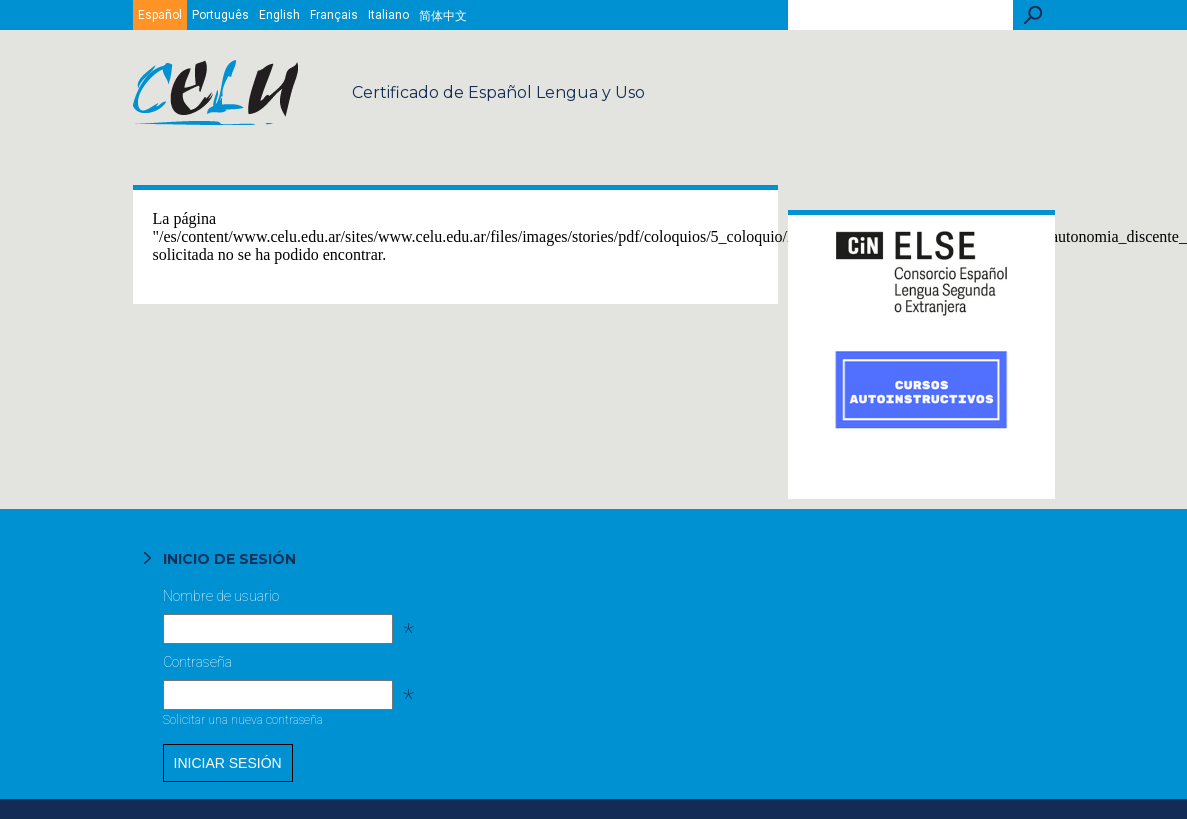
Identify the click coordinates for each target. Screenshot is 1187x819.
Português (220, 15)
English (279, 15)
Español (160, 15)
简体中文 (443, 16)
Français (334, 15)
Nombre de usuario (276, 601)
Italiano (388, 15)
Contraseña (276, 667)
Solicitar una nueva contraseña (243, 720)
